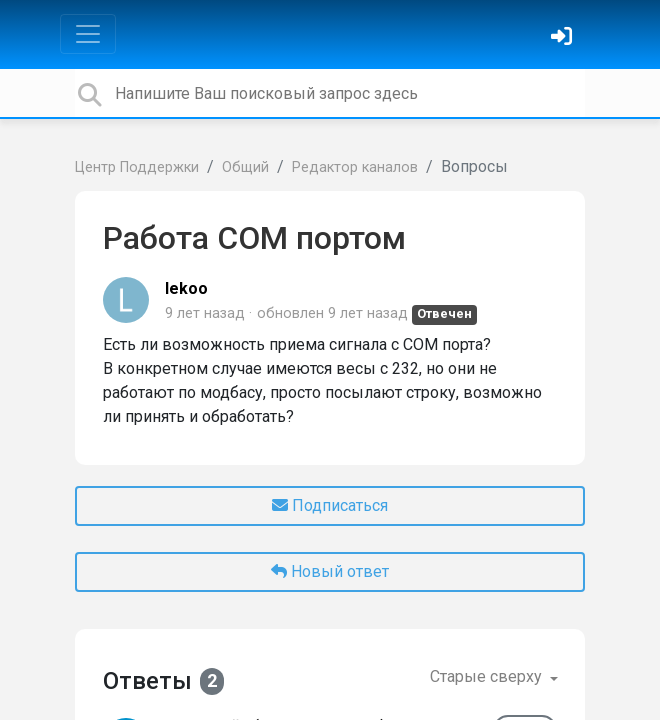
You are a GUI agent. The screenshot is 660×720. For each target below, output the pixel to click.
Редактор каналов (355, 167)
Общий (245, 167)
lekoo (186, 288)
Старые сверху (488, 676)
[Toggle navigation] (88, 34)
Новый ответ (330, 571)
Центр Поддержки (137, 167)
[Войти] (564, 38)
